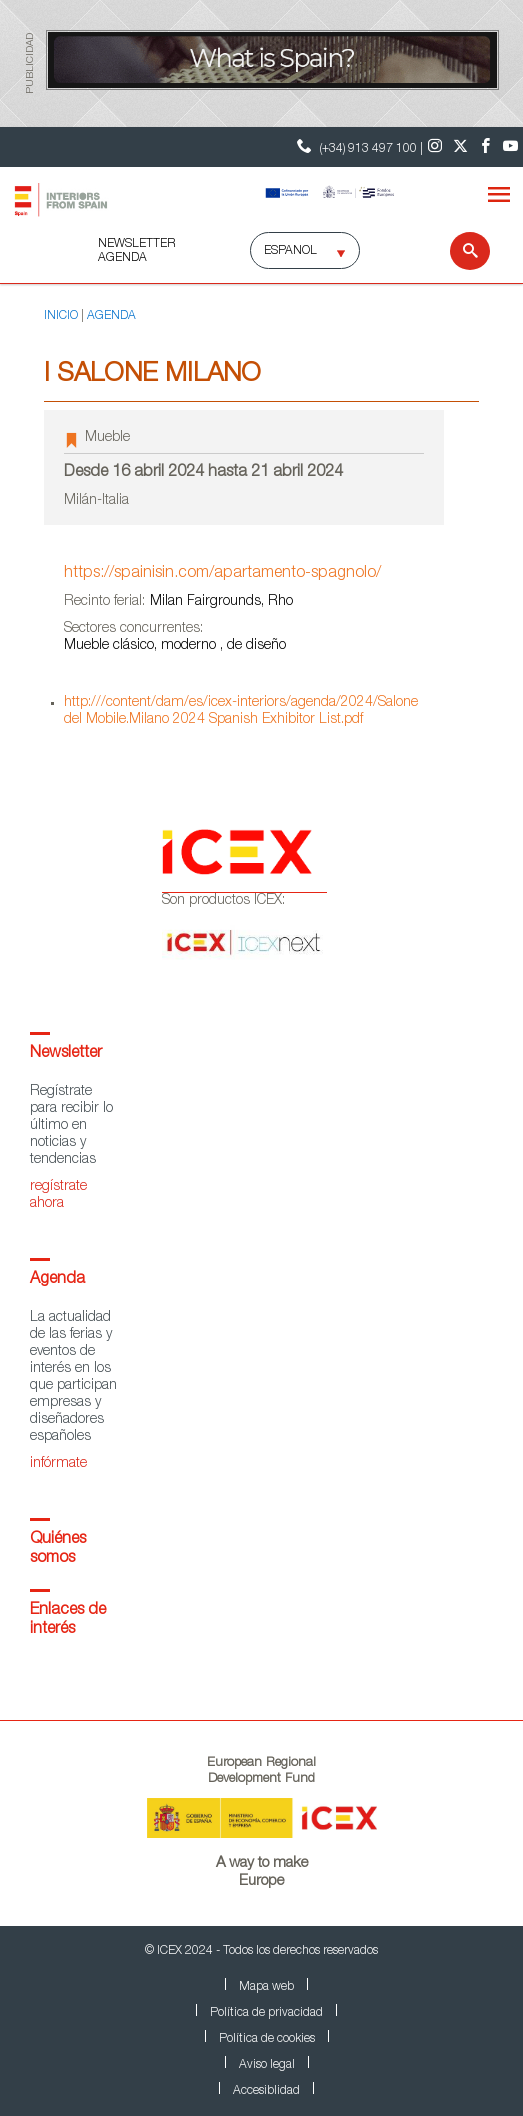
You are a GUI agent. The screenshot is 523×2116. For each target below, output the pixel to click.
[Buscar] (457, 251)
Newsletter (66, 1054)
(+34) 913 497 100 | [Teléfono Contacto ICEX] (357, 146)
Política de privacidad (266, 2013)
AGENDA (122, 258)
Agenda (57, 1280)
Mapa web (266, 1987)
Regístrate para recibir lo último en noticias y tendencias (71, 1126)
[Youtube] (510, 147)
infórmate (58, 1464)
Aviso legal (267, 2065)
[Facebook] (485, 147)
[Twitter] (460, 147)
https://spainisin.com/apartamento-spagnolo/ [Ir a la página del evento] (222, 574)
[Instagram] (435, 147)
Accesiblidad (266, 2091)
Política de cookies (267, 2039)
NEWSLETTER (136, 244)
